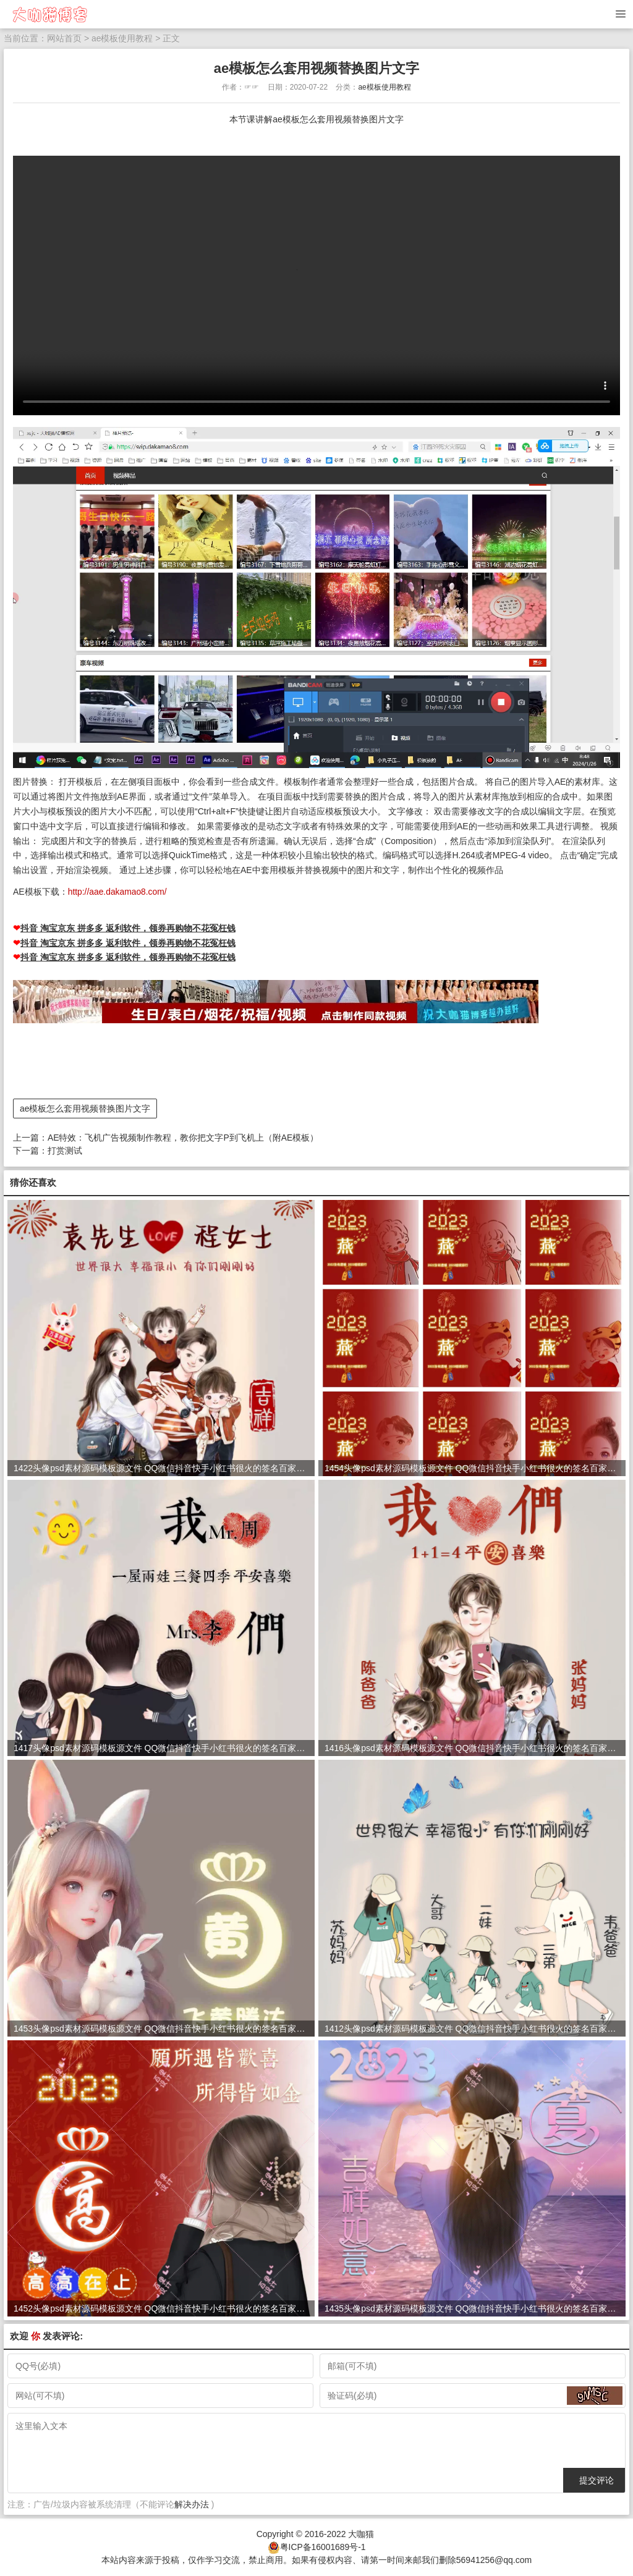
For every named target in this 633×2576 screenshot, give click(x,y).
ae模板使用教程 (122, 38)
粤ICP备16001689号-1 (322, 2546)
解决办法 (191, 2504)
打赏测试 (65, 1150)
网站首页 (64, 38)
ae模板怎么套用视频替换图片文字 (85, 1108)
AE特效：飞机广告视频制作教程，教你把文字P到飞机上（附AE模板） (183, 1137)
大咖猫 (361, 2533)
